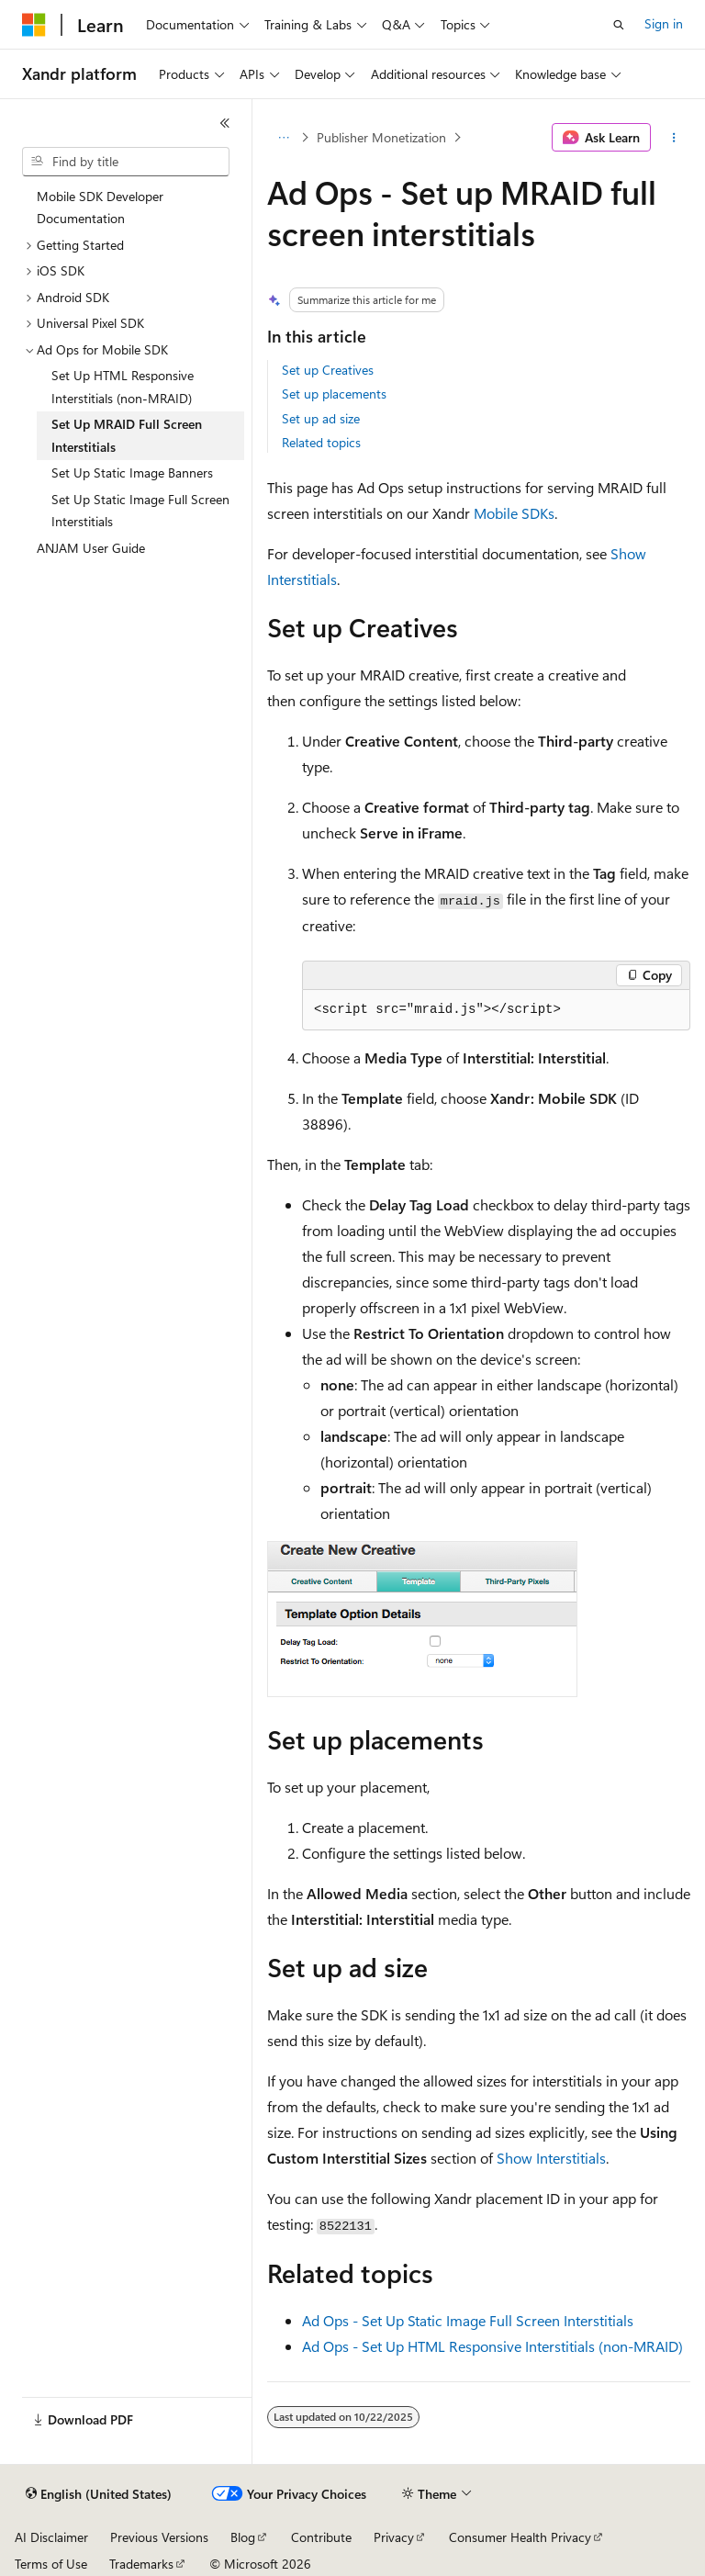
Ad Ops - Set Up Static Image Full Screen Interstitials (467, 2320)
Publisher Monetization (381, 137)
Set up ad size (321, 418)
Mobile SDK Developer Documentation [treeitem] (100, 207)
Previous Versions (159, 2537)
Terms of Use (51, 2563)
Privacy (394, 2537)
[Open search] (618, 24)
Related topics (321, 442)
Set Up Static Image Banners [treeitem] (132, 472)
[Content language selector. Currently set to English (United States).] (99, 2494)
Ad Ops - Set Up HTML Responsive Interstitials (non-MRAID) (492, 2346)
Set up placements (334, 393)
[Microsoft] (34, 25)
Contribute (321, 2537)
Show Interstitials (551, 2157)
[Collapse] (225, 123)
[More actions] (674, 137)
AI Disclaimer (51, 2537)
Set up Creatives (328, 369)
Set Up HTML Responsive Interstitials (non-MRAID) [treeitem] (122, 386)
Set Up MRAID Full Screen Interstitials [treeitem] (126, 435)
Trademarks (141, 2563)
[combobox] (125, 161)
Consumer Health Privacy (520, 2537)
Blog (242, 2537)
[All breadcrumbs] (283, 137)
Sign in (663, 23)
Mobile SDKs (514, 513)
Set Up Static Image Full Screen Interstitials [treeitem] (140, 510)
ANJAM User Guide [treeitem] (91, 548)
